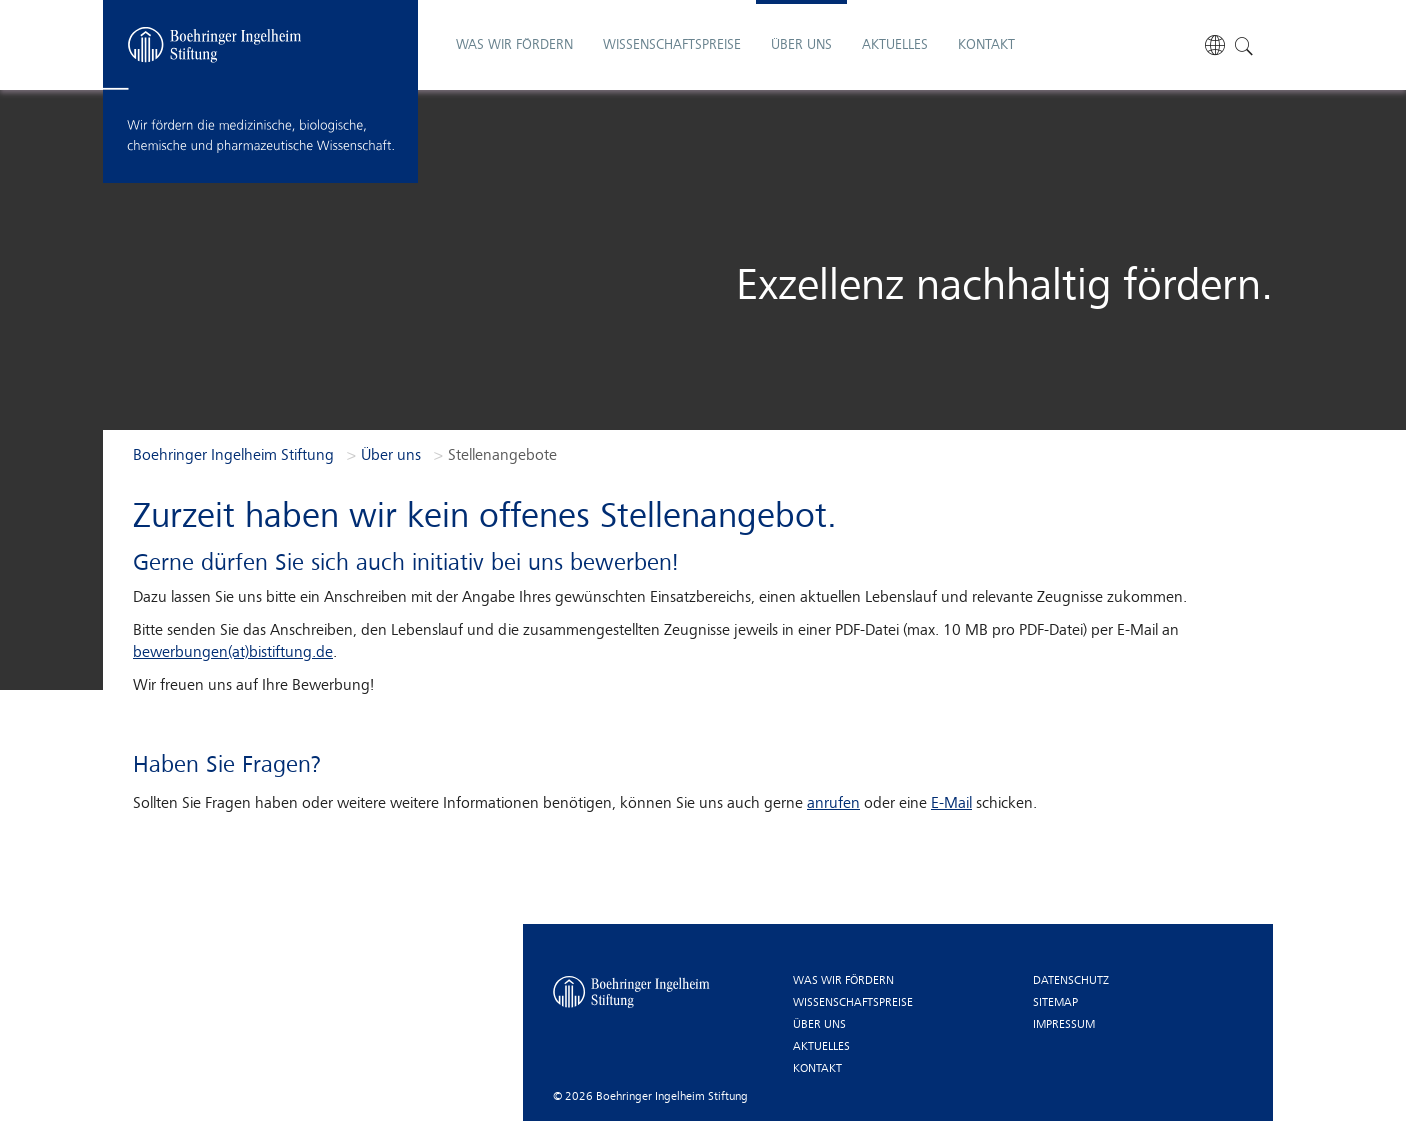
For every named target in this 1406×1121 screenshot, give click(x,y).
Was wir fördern (843, 981)
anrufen (833, 804)
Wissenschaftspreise (853, 1003)
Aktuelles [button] (895, 26)
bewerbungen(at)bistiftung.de (233, 653)
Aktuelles (821, 1047)
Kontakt (986, 26)
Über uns (819, 1025)
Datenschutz (1071, 981)
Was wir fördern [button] (514, 26)
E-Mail (951, 804)
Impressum (1064, 1025)
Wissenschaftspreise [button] (672, 26)
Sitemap (1055, 1003)
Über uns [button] (801, 26)
